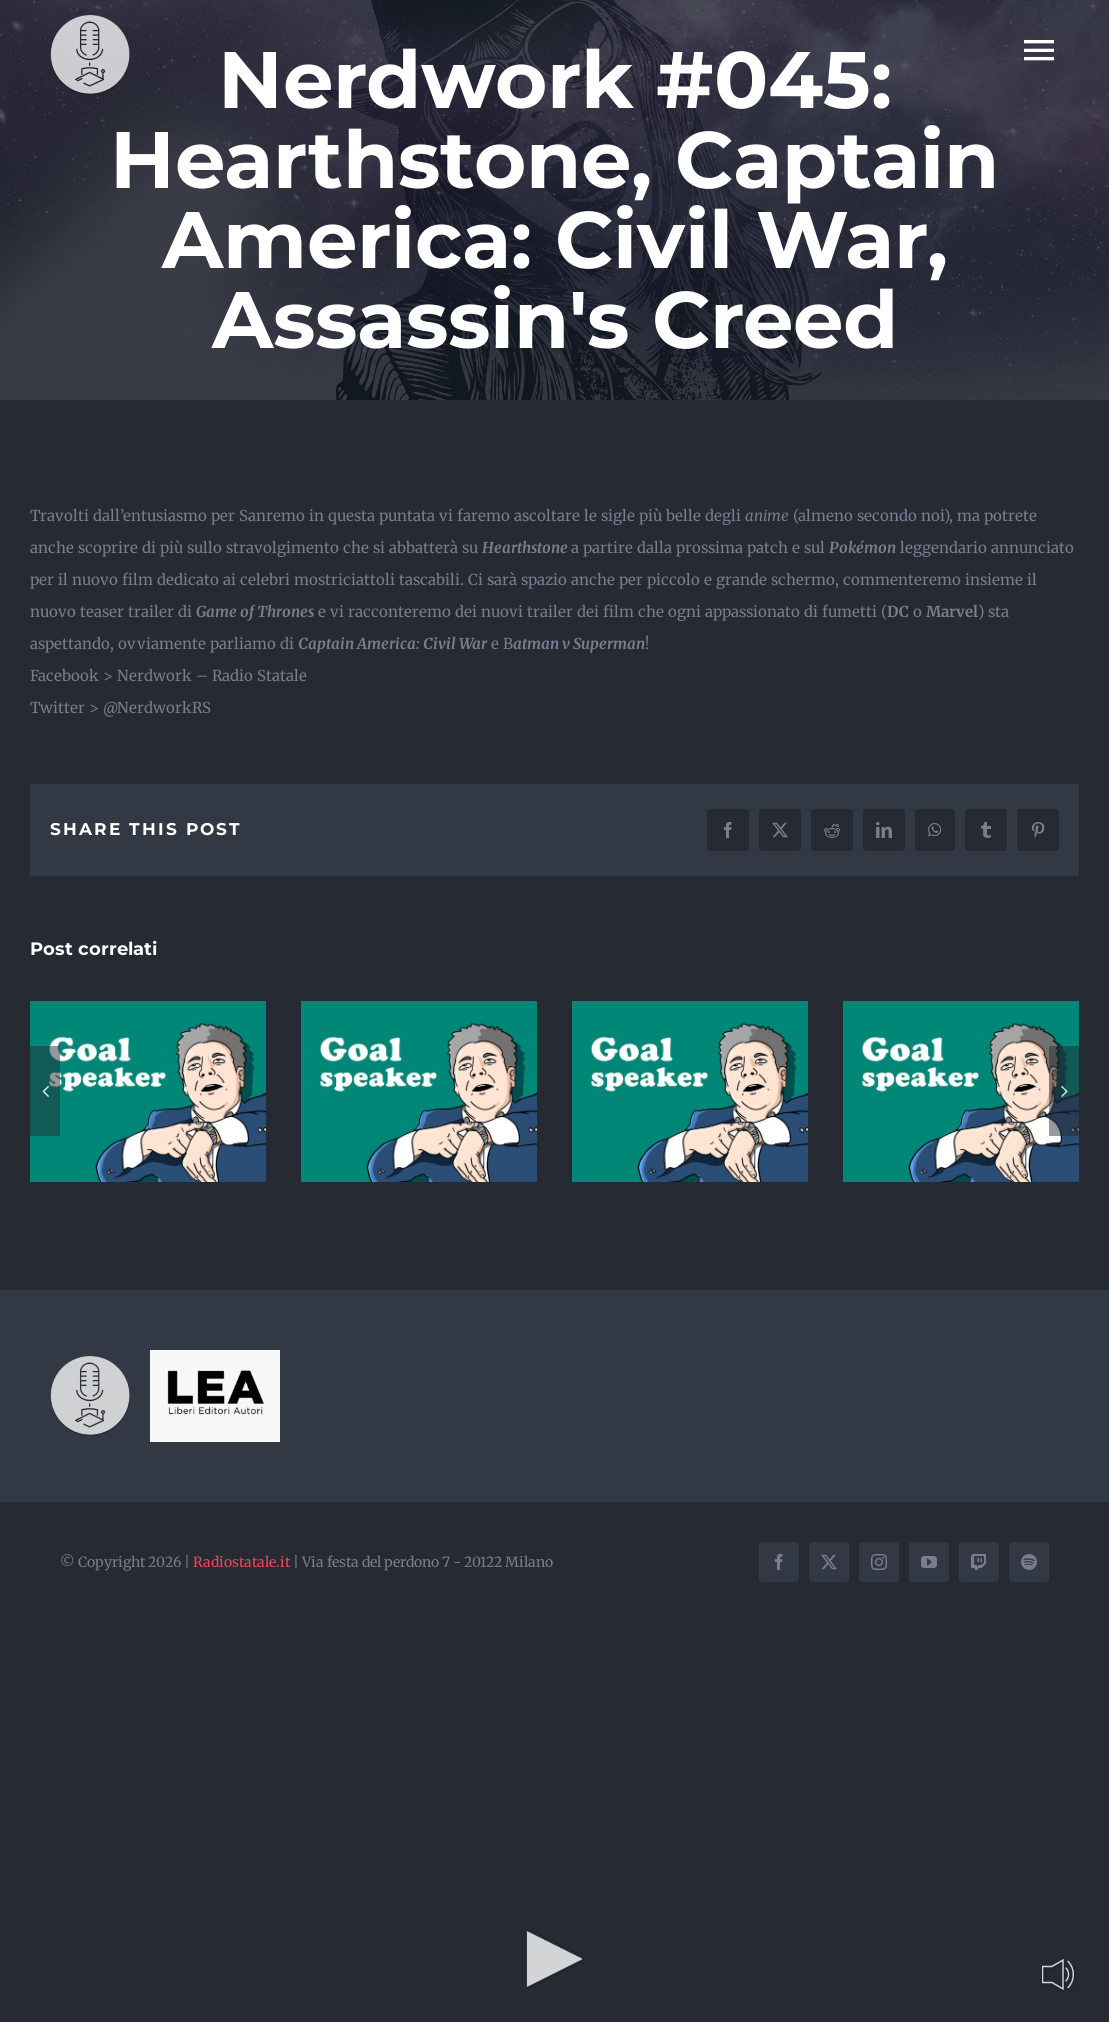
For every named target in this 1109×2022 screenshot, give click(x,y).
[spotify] (1029, 1562)
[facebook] (779, 1562)
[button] (45, 1091)
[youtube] (929, 1562)
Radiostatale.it (241, 1562)
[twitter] (829, 1562)
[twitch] (979, 1562)
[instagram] (879, 1562)
